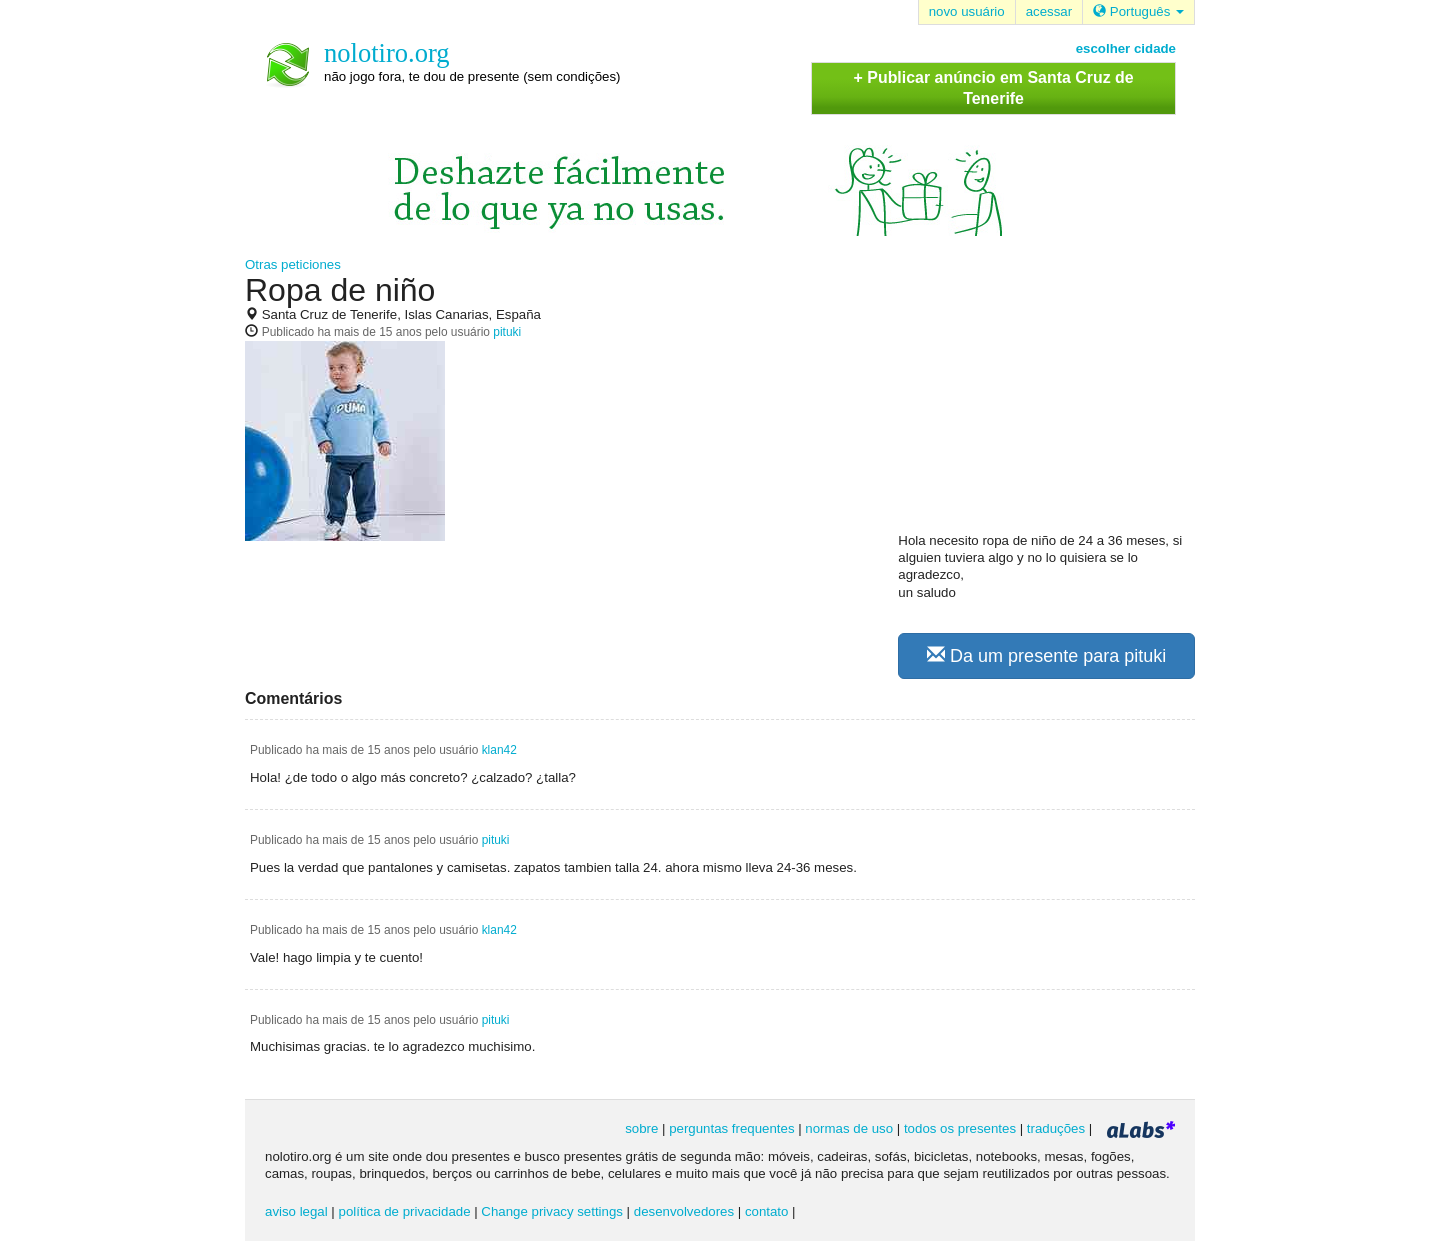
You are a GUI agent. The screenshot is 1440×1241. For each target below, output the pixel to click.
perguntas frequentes (731, 1128)
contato (767, 1211)
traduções (1056, 1128)
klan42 (499, 750)
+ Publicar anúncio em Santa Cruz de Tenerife (994, 88)
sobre (641, 1128)
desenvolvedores (684, 1211)
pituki (507, 332)
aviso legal (296, 1211)
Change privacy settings (552, 1211)
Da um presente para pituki (1046, 655)
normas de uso (849, 1128)
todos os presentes (960, 1128)
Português (1138, 11)
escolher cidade (1126, 48)
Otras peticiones (293, 264)
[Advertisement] (1048, 401)
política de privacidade (405, 1211)
